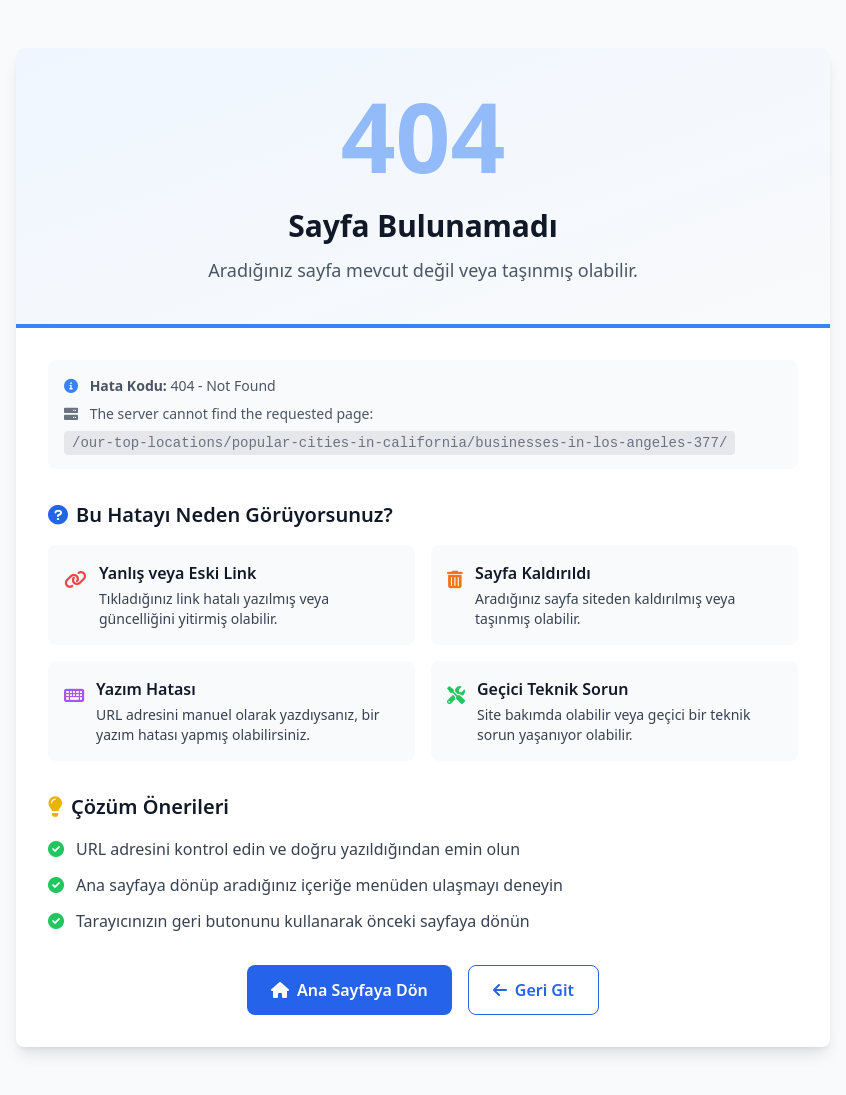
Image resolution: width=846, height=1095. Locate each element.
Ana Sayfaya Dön (349, 990)
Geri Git (533, 990)
